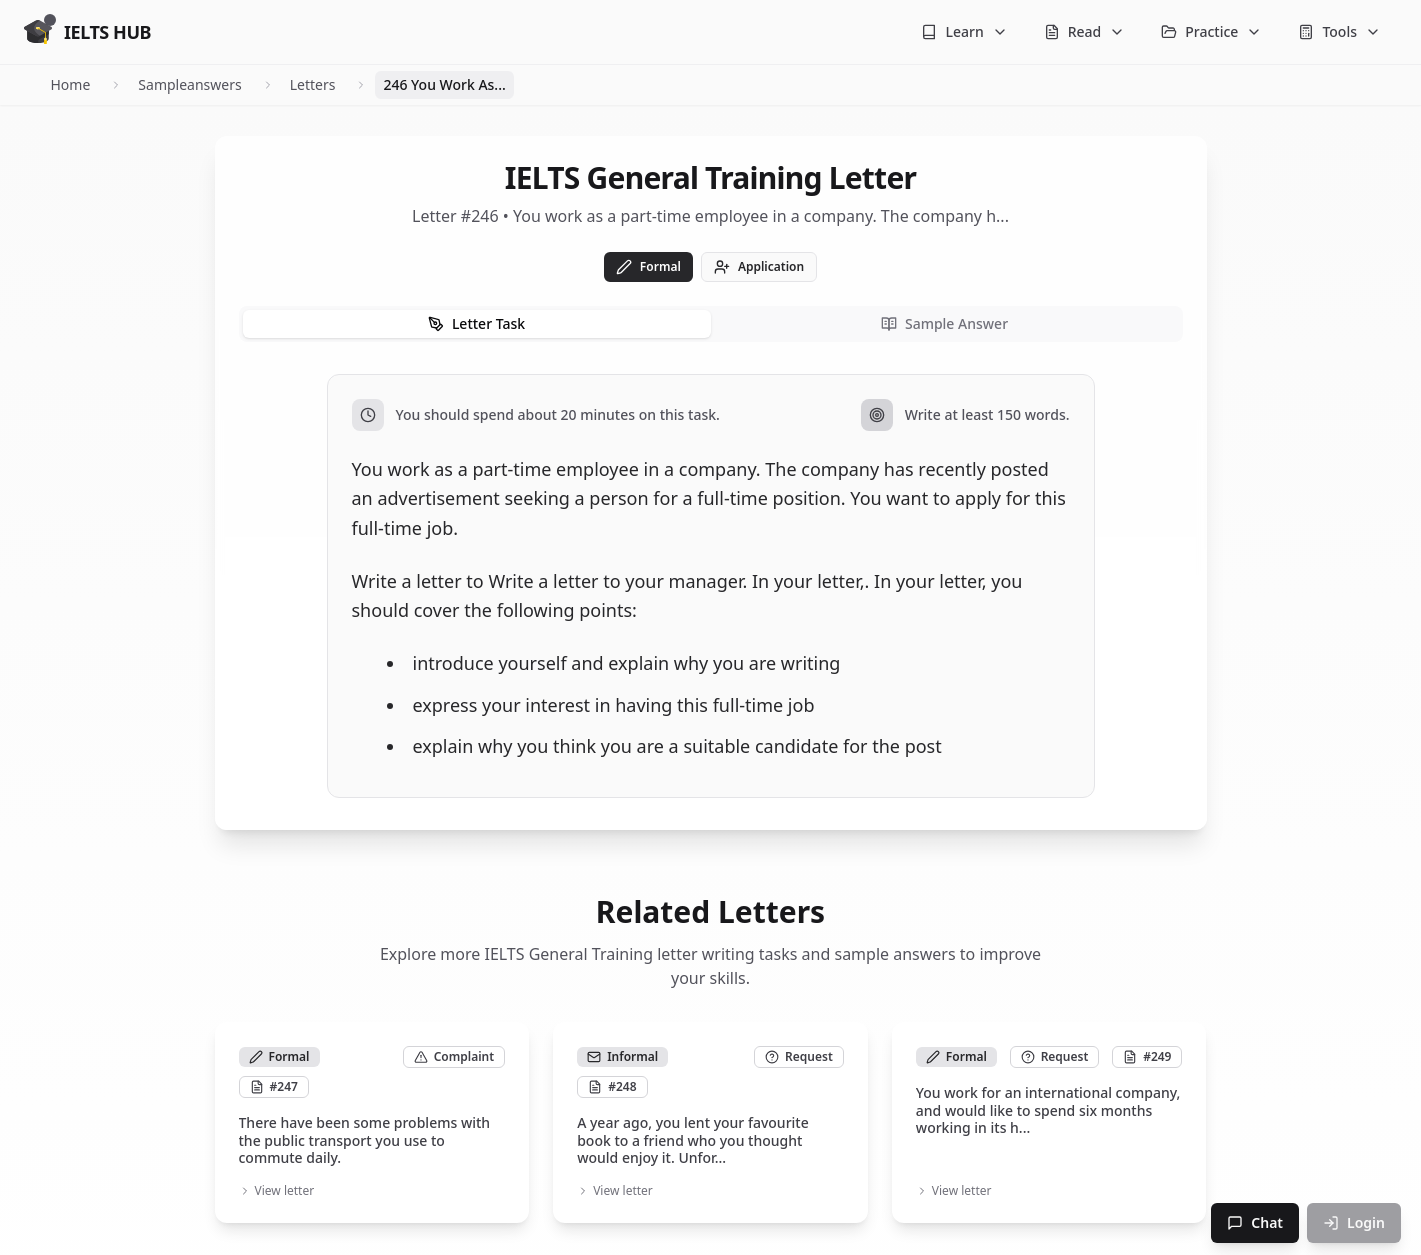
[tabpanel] (711, 586)
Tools (1339, 31)
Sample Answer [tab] (944, 323)
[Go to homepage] (87, 32)
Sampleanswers (189, 84)
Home (71, 84)
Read (1085, 31)
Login (1354, 1222)
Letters (313, 84)
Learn (964, 31)
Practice (1211, 31)
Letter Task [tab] (476, 323)
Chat (1255, 1222)
